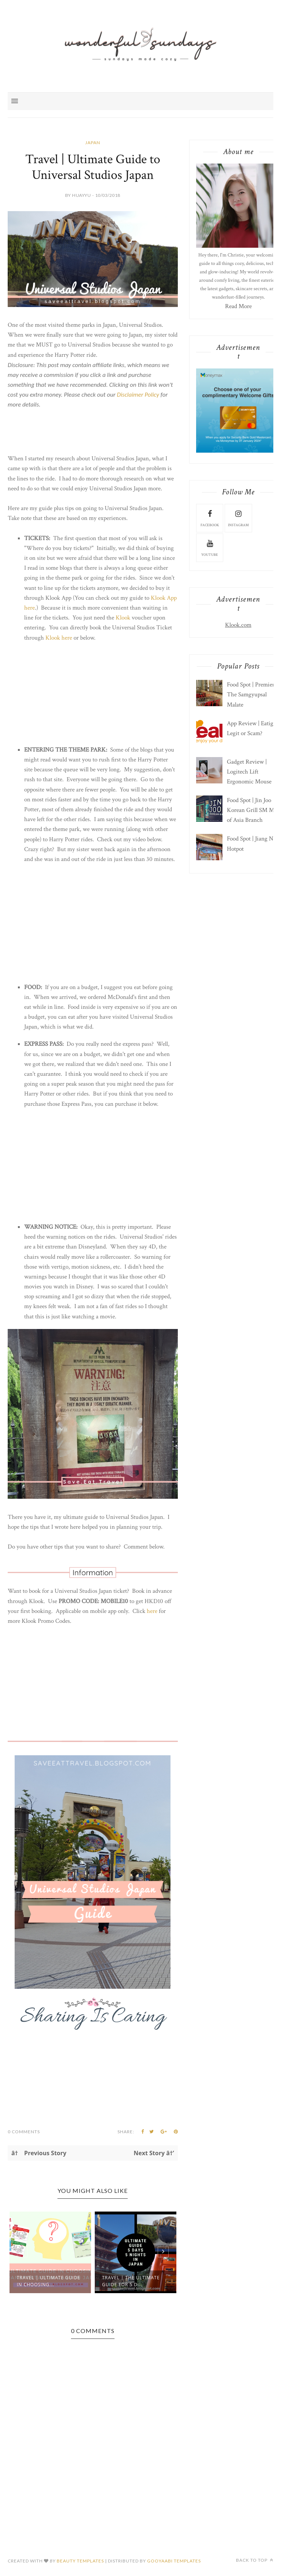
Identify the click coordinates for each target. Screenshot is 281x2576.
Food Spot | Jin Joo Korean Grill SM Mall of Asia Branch (253, 810)
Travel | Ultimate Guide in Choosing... (48, 2281)
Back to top (254, 2560)
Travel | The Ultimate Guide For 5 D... (131, 2281)
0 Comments (24, 2131)
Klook (123, 618)
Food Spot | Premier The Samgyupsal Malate (250, 694)
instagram (238, 518)
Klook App (164, 598)
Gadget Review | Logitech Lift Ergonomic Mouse (249, 772)
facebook (210, 518)
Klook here (58, 638)
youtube (209, 547)
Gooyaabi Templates (174, 2561)
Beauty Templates (80, 2561)
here (29, 608)
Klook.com (238, 625)
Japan (92, 142)
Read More (238, 306)
